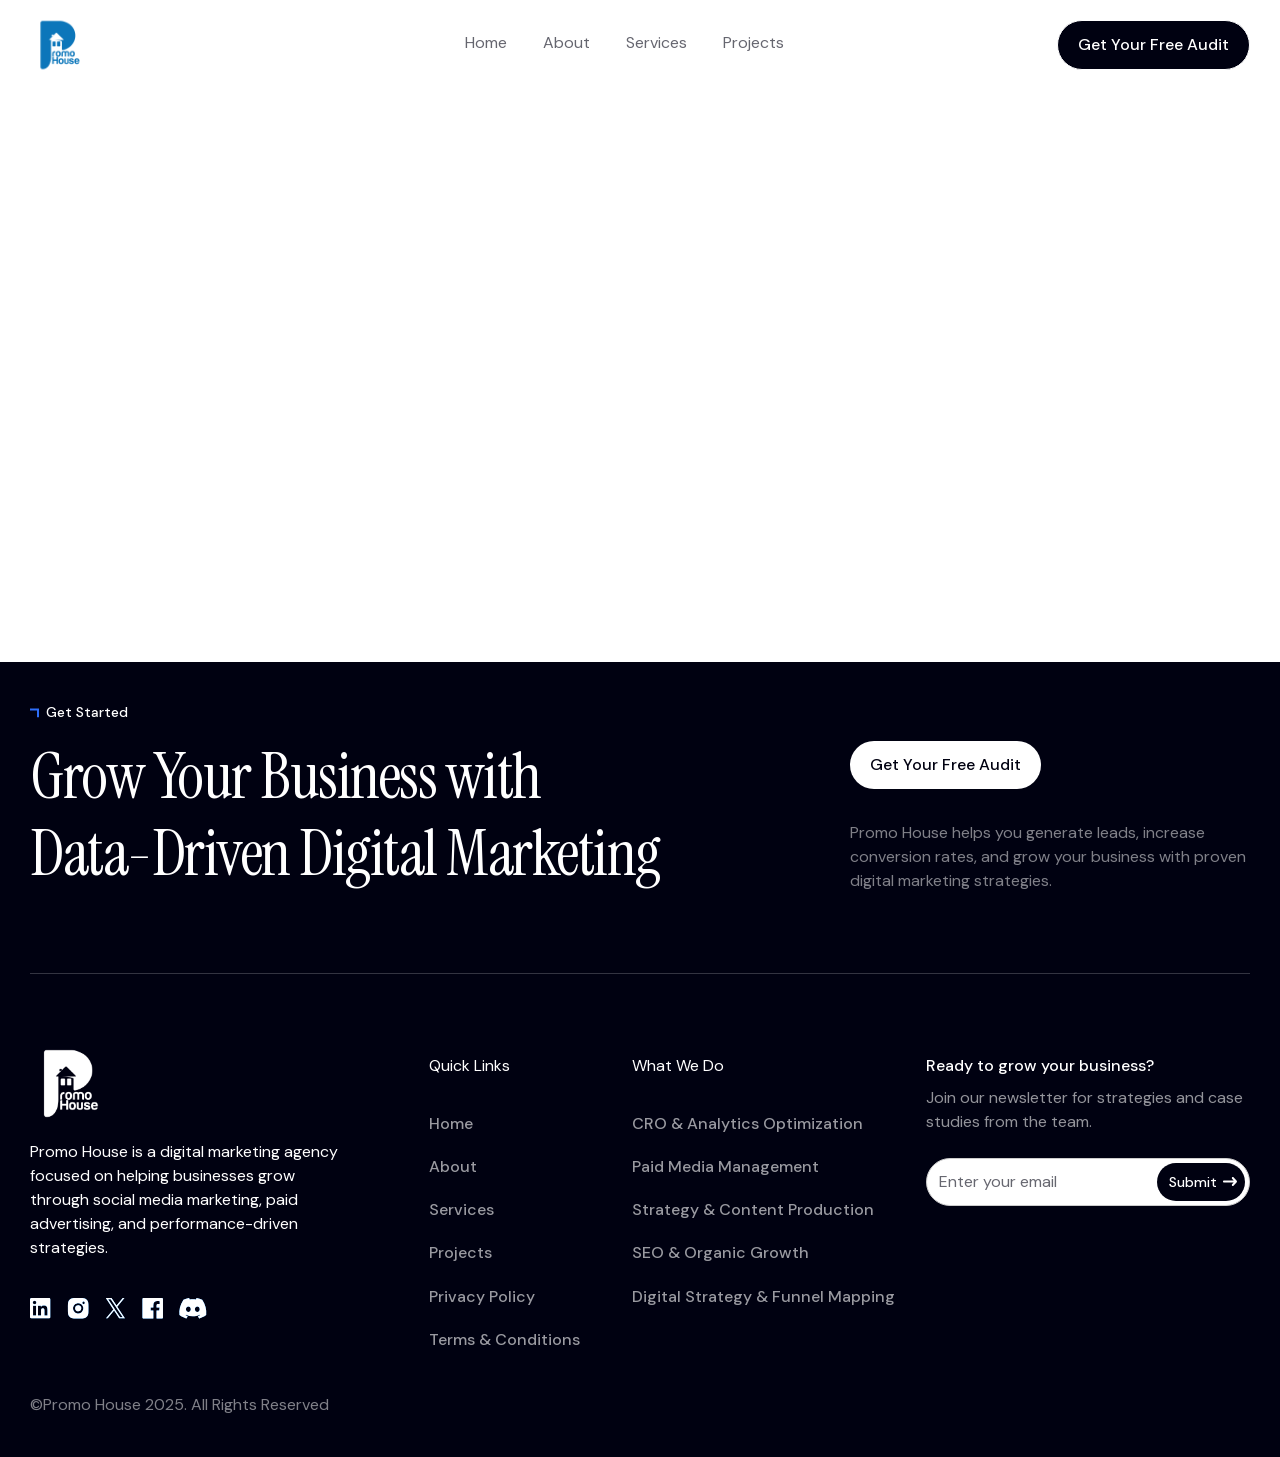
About (566, 42)
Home (486, 42)
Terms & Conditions (504, 1339)
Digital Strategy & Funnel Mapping (763, 1296)
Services (656, 42)
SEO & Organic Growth (720, 1252)
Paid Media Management (725, 1166)
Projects (753, 42)
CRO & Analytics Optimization (747, 1123)
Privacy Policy (482, 1296)
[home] (110, 45)
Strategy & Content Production (753, 1209)
